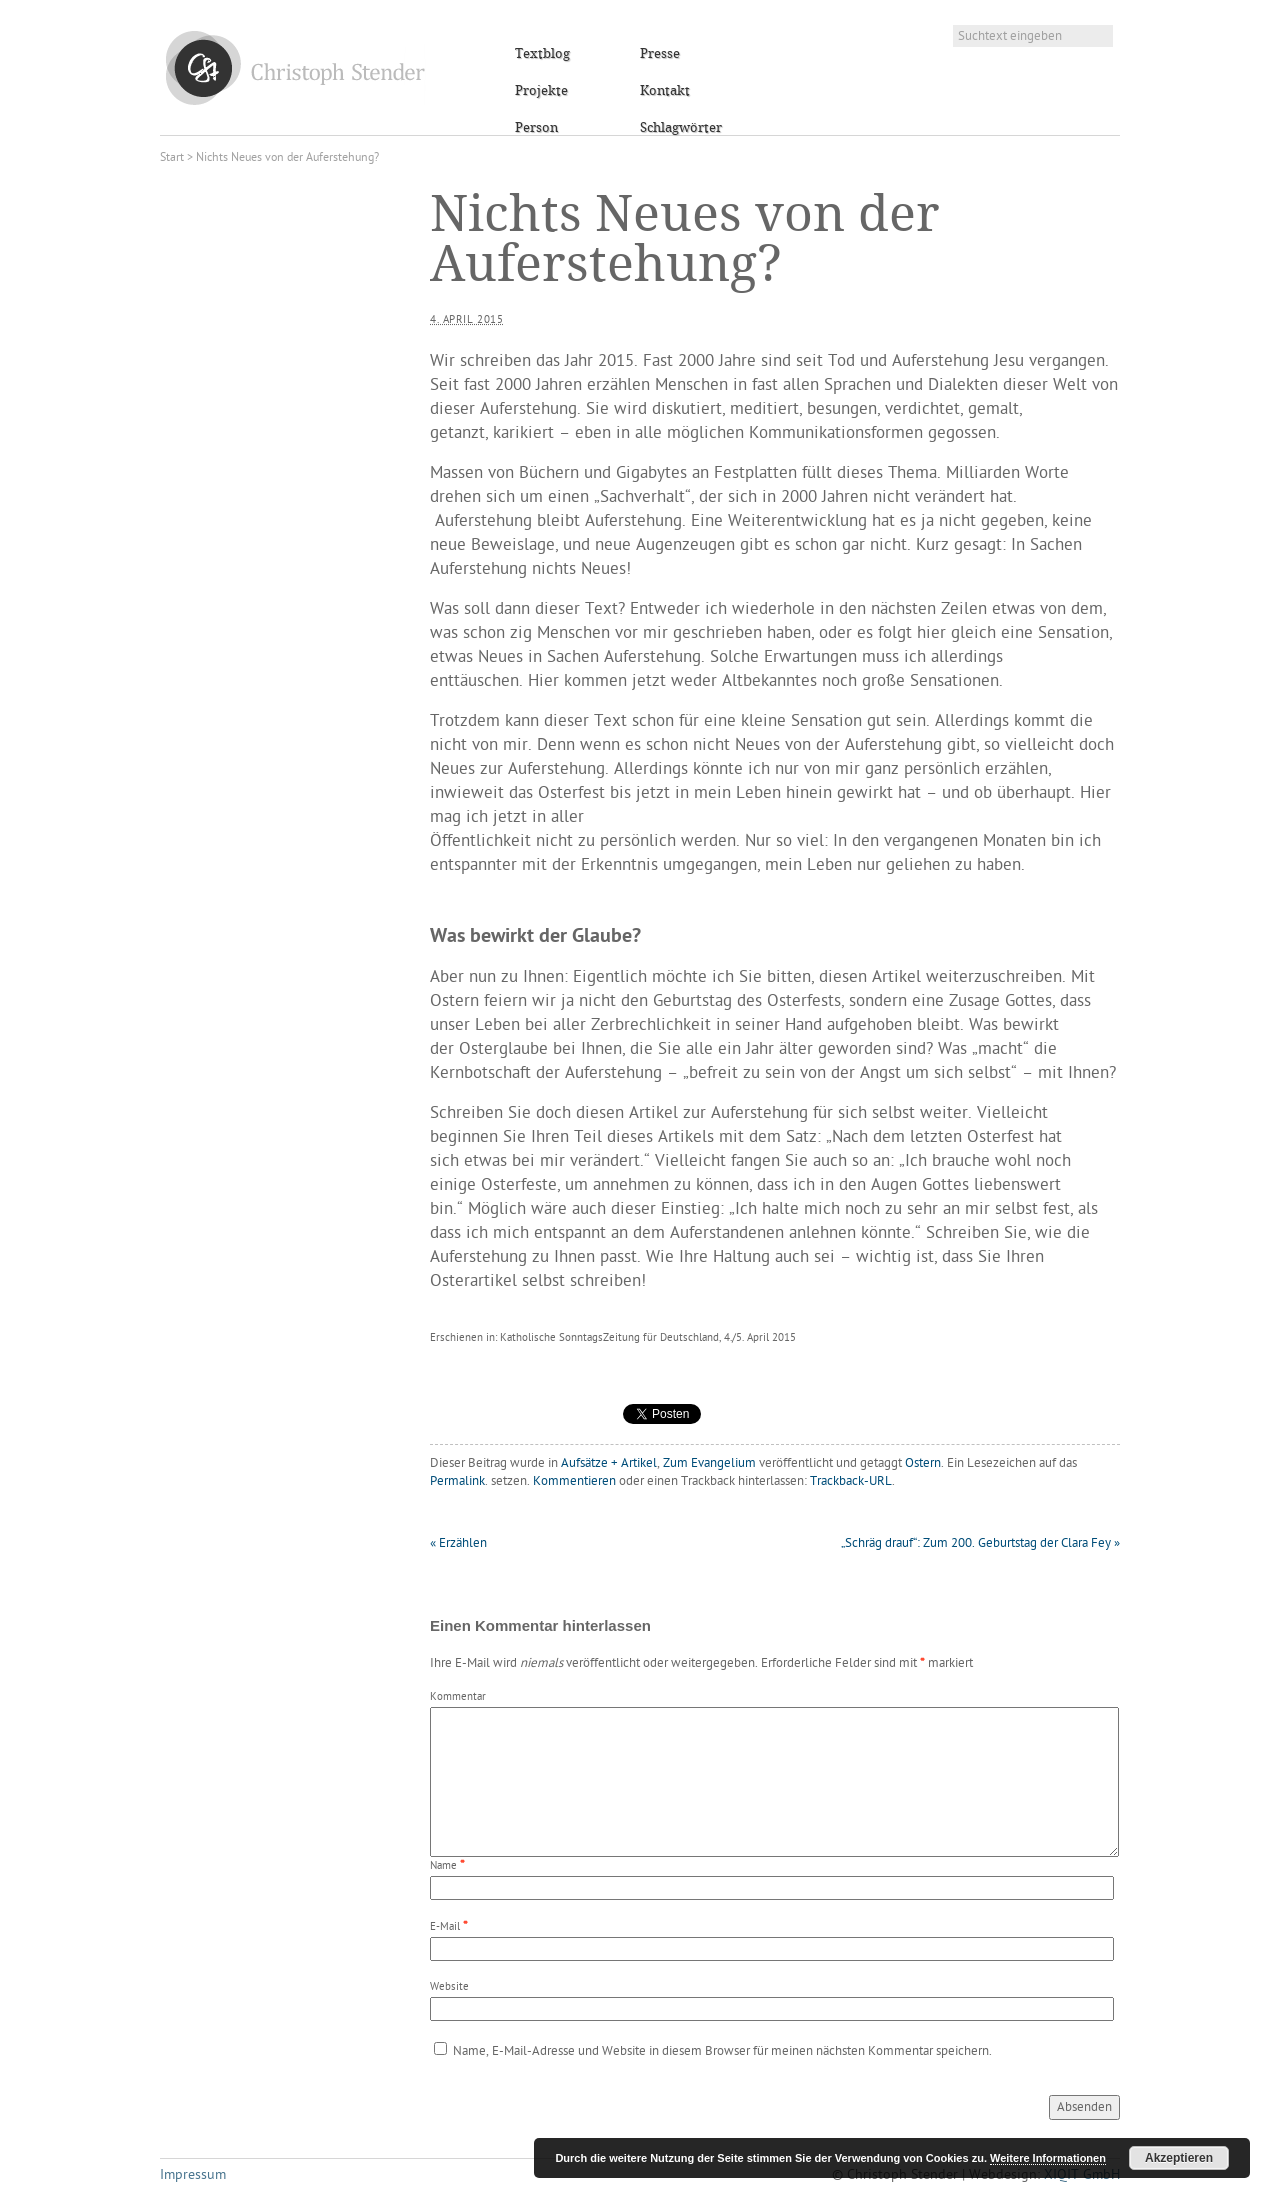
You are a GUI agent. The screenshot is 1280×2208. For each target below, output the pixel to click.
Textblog (542, 54)
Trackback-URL (851, 1481)
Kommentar (458, 1697)
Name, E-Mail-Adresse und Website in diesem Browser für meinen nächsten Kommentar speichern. (722, 2051)
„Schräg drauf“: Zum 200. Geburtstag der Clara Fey (980, 1543)
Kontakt (665, 91)
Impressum (193, 2175)
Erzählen (458, 1543)
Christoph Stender (295, 67)
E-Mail (445, 1927)
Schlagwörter (681, 128)
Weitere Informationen (1048, 2158)
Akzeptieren (1179, 2158)
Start (172, 158)
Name (443, 1866)
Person (536, 128)
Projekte (541, 91)
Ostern (923, 1463)
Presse (660, 54)
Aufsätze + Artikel (609, 1463)
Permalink (457, 1481)
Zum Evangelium (709, 1463)
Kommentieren (574, 1481)
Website (449, 1987)
